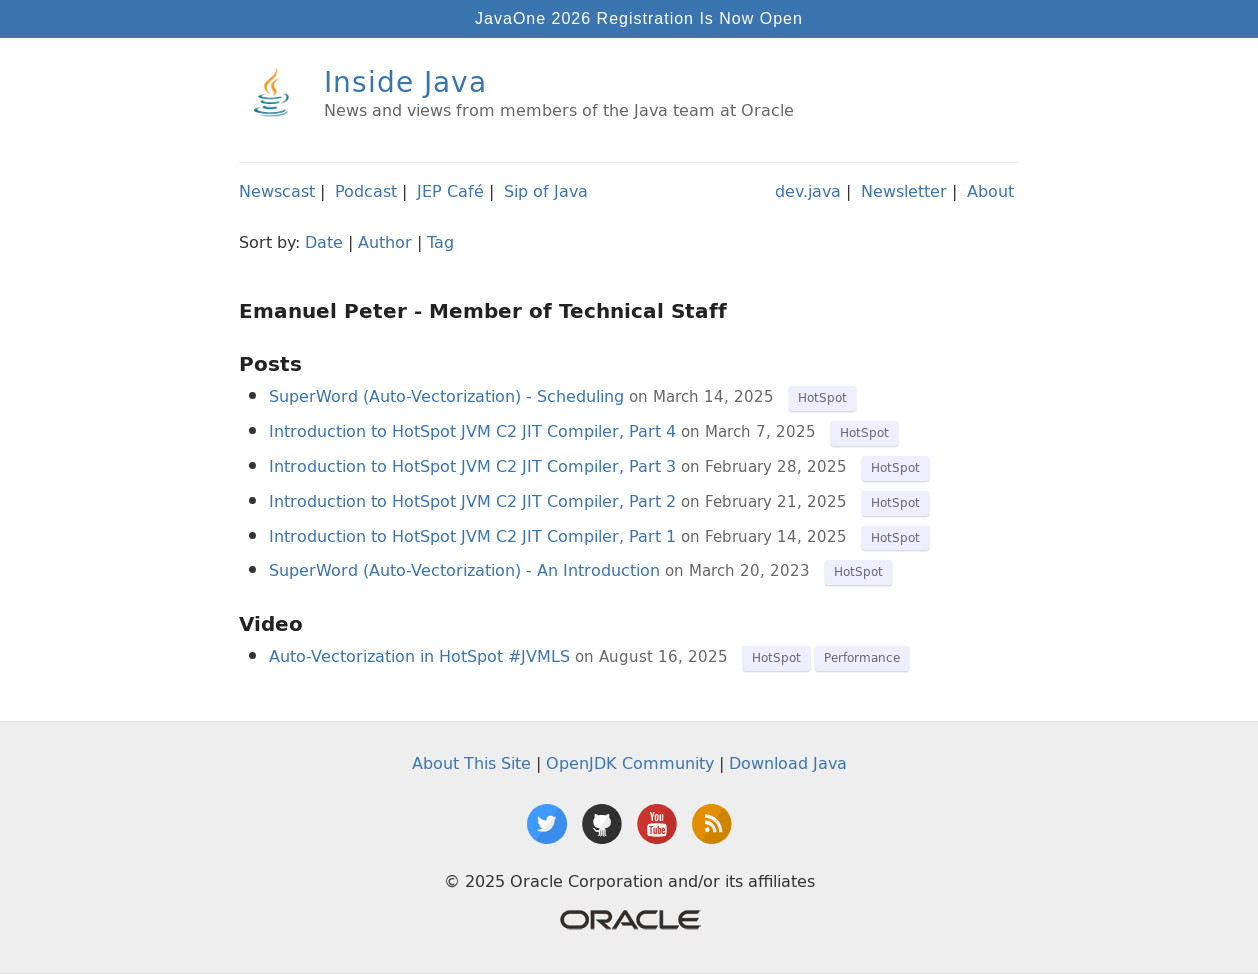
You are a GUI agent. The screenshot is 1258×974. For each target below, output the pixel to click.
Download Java (788, 763)
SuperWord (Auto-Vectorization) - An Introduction (464, 570)
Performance (862, 657)
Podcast (366, 191)
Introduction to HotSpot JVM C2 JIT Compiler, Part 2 (472, 501)
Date (324, 242)
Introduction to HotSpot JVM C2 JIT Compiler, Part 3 (472, 466)
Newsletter (904, 191)
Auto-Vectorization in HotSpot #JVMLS (419, 656)
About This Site (471, 763)
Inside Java (405, 81)
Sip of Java (546, 191)
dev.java (808, 191)
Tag (440, 242)
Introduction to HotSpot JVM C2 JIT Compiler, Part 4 (472, 431)
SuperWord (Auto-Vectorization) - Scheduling (446, 396)
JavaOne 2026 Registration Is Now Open (639, 18)
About (990, 191)
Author (385, 242)
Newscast (277, 191)
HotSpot (822, 397)
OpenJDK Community (630, 763)
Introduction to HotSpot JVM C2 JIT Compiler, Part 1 (472, 536)
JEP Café (450, 191)
